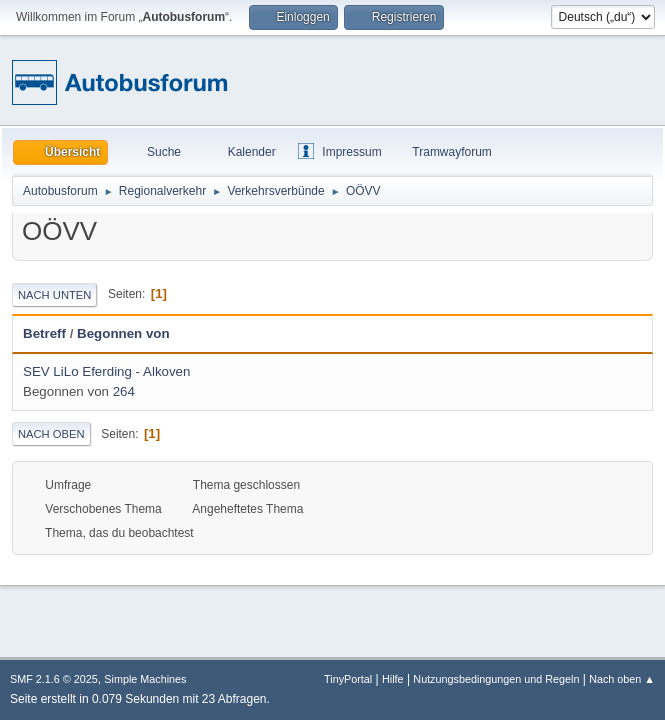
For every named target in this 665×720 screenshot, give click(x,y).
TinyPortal (348, 679)
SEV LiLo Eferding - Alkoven (106, 371)
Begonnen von (123, 333)
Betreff (44, 333)
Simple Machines (145, 679)
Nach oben (51, 434)
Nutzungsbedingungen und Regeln (496, 679)
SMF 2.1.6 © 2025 (54, 679)
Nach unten (54, 295)
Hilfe (393, 679)
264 (124, 391)
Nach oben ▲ (622, 679)
